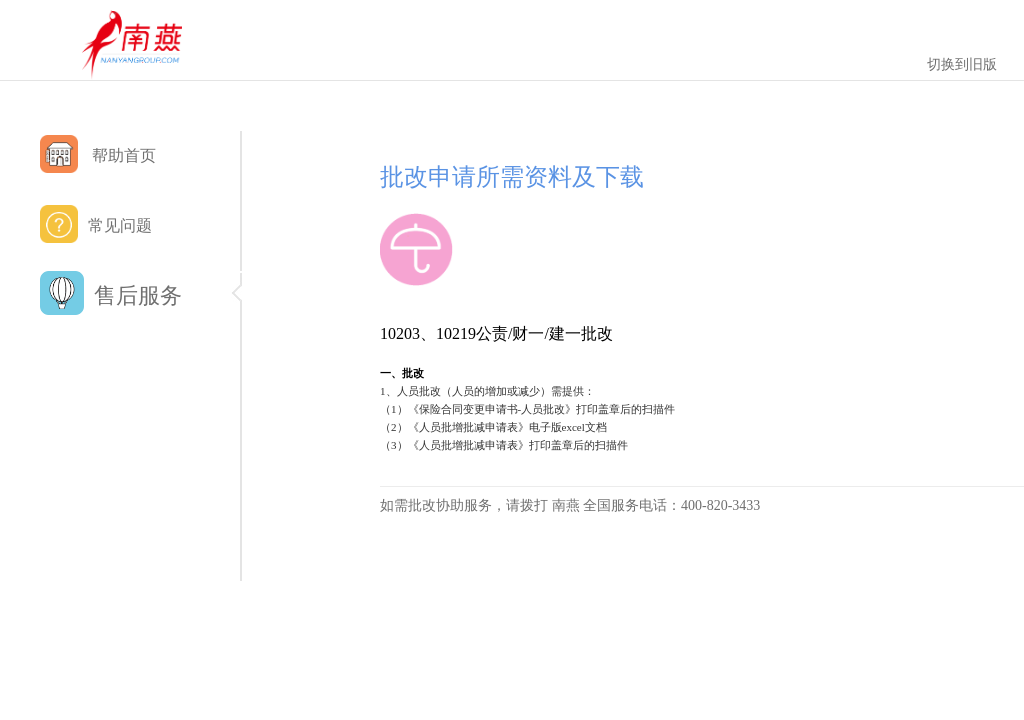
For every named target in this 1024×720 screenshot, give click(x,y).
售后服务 (140, 296)
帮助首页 (98, 154)
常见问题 (96, 224)
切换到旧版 (962, 64)
